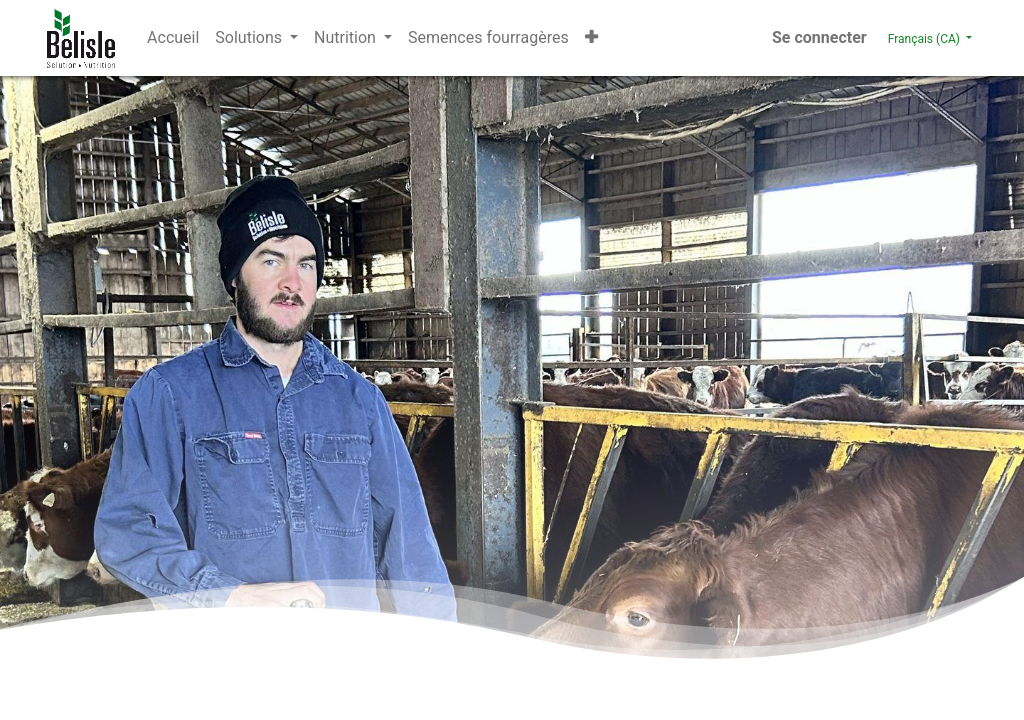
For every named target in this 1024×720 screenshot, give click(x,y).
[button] (591, 38)
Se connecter (819, 37)
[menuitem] (173, 38)
